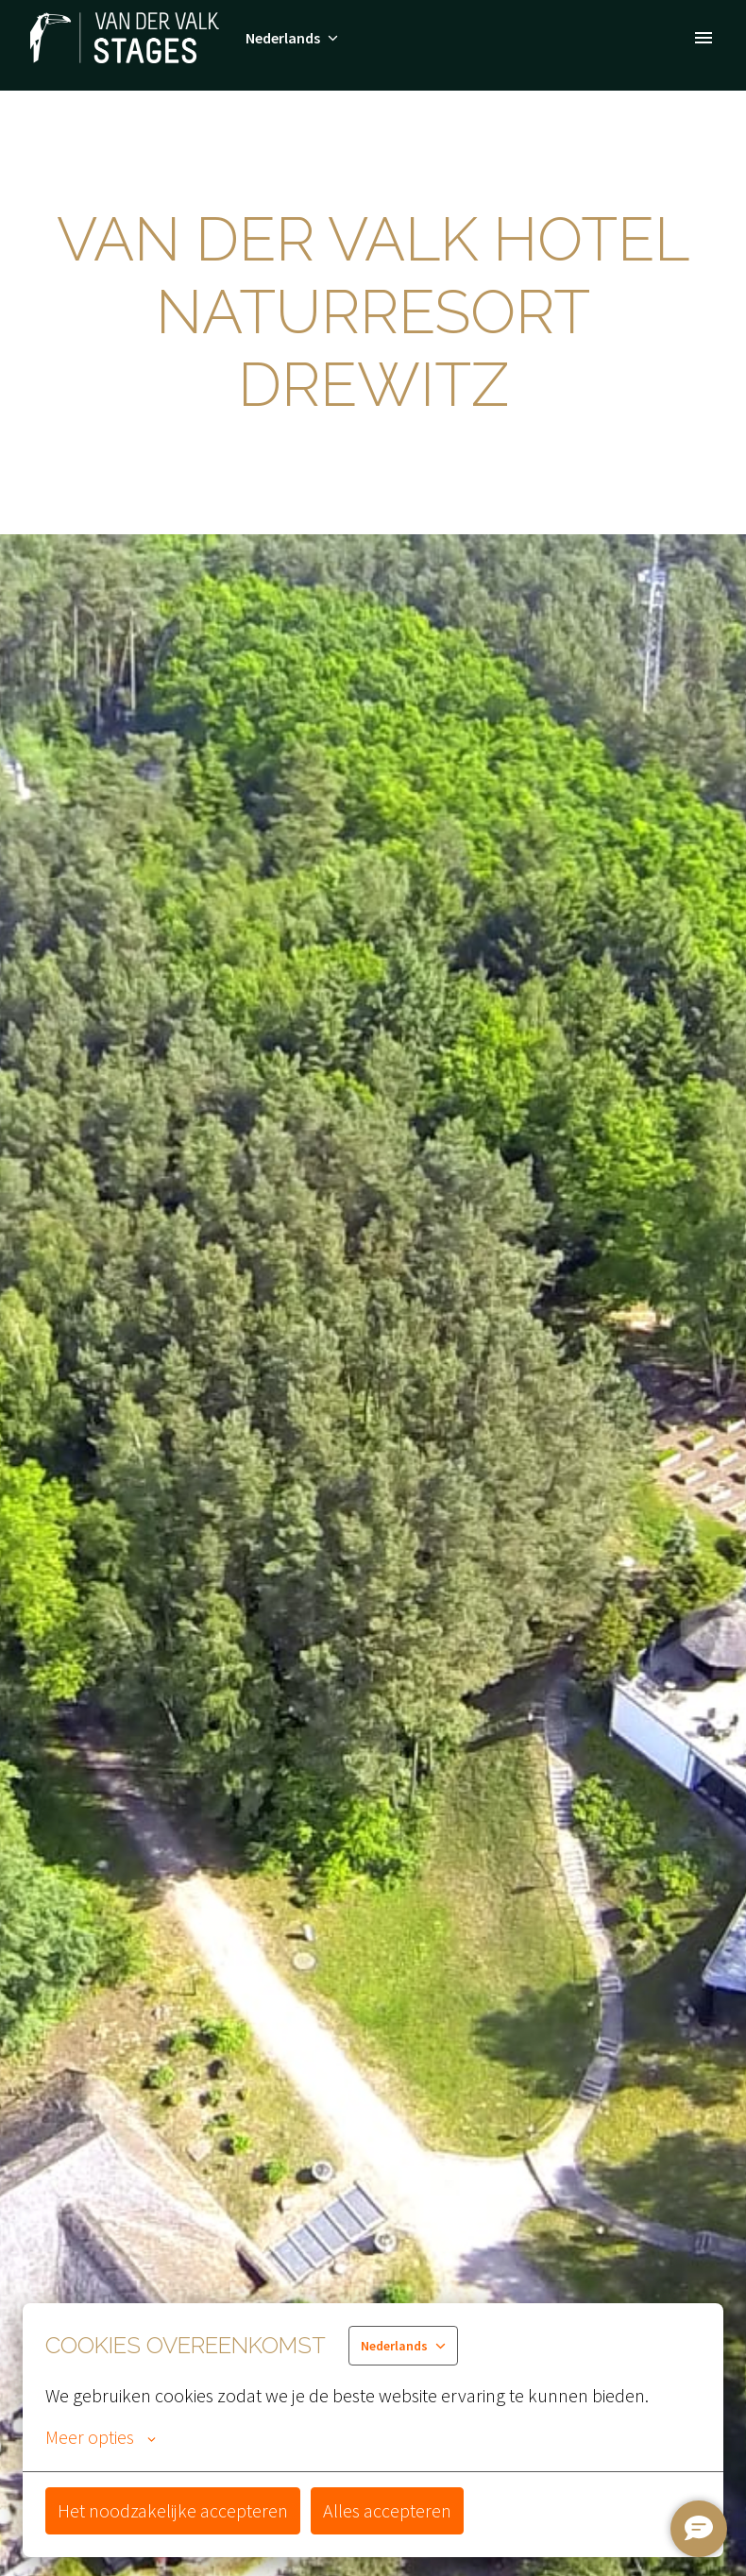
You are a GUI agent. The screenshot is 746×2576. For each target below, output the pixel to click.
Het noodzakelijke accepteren (173, 2510)
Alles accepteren (387, 2510)
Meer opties (100, 2437)
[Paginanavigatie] (703, 38)
